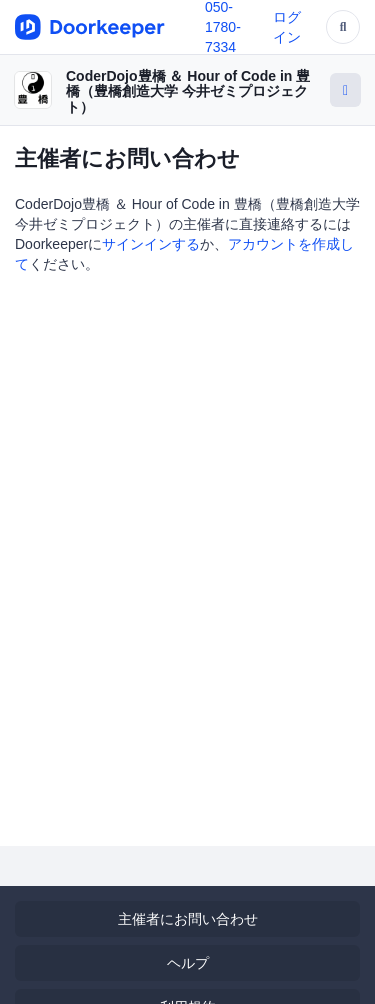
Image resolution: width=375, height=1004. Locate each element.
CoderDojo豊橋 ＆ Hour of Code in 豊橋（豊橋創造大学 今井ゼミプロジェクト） (188, 91)
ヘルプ (188, 963)
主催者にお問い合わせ (188, 919)
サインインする (151, 244)
